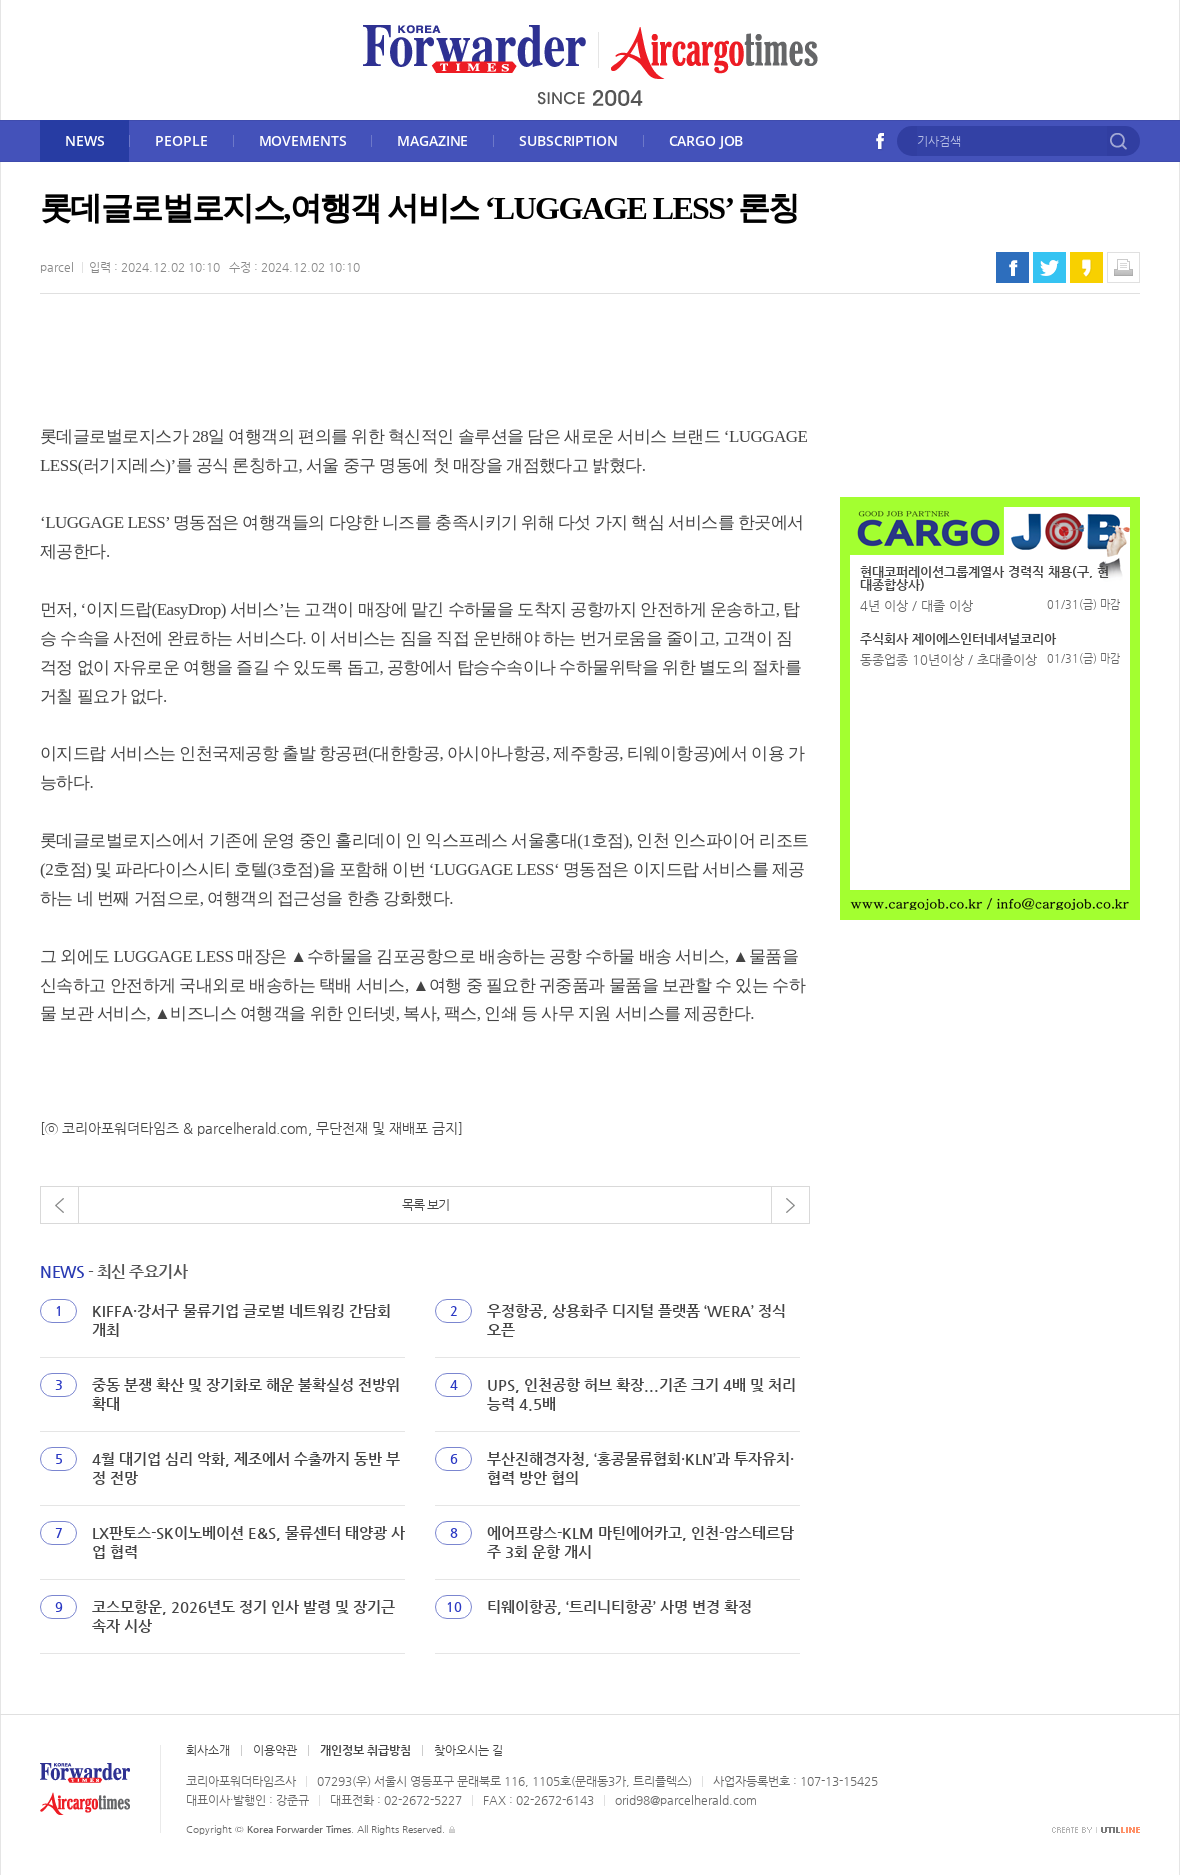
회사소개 (208, 1750)
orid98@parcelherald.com (686, 1800)
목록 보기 (425, 1204)
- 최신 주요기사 (113, 1271)
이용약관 (275, 1750)
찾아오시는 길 (468, 1750)
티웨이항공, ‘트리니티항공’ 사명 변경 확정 (619, 1606)
